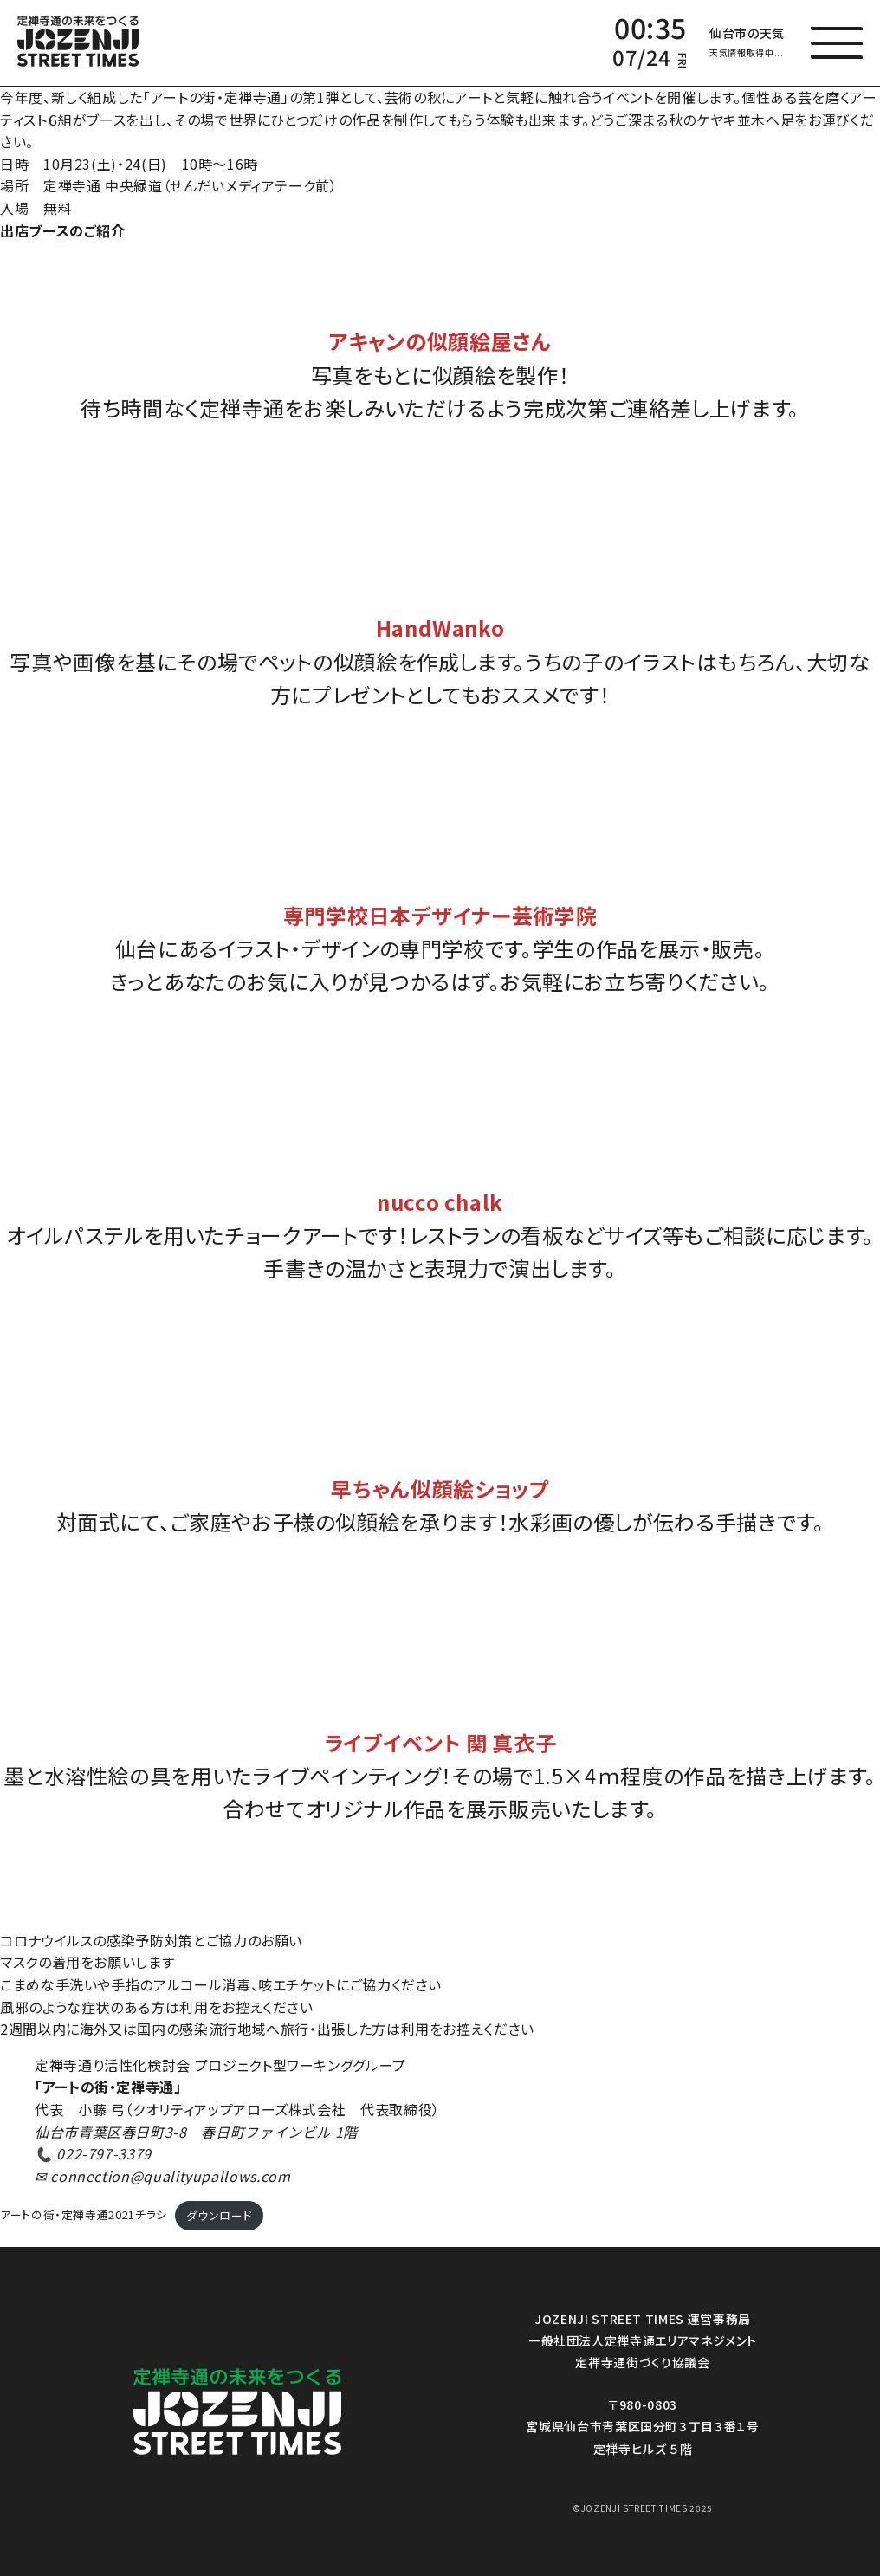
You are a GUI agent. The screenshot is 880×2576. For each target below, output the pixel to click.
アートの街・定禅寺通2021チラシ (83, 2215)
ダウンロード (219, 2215)
